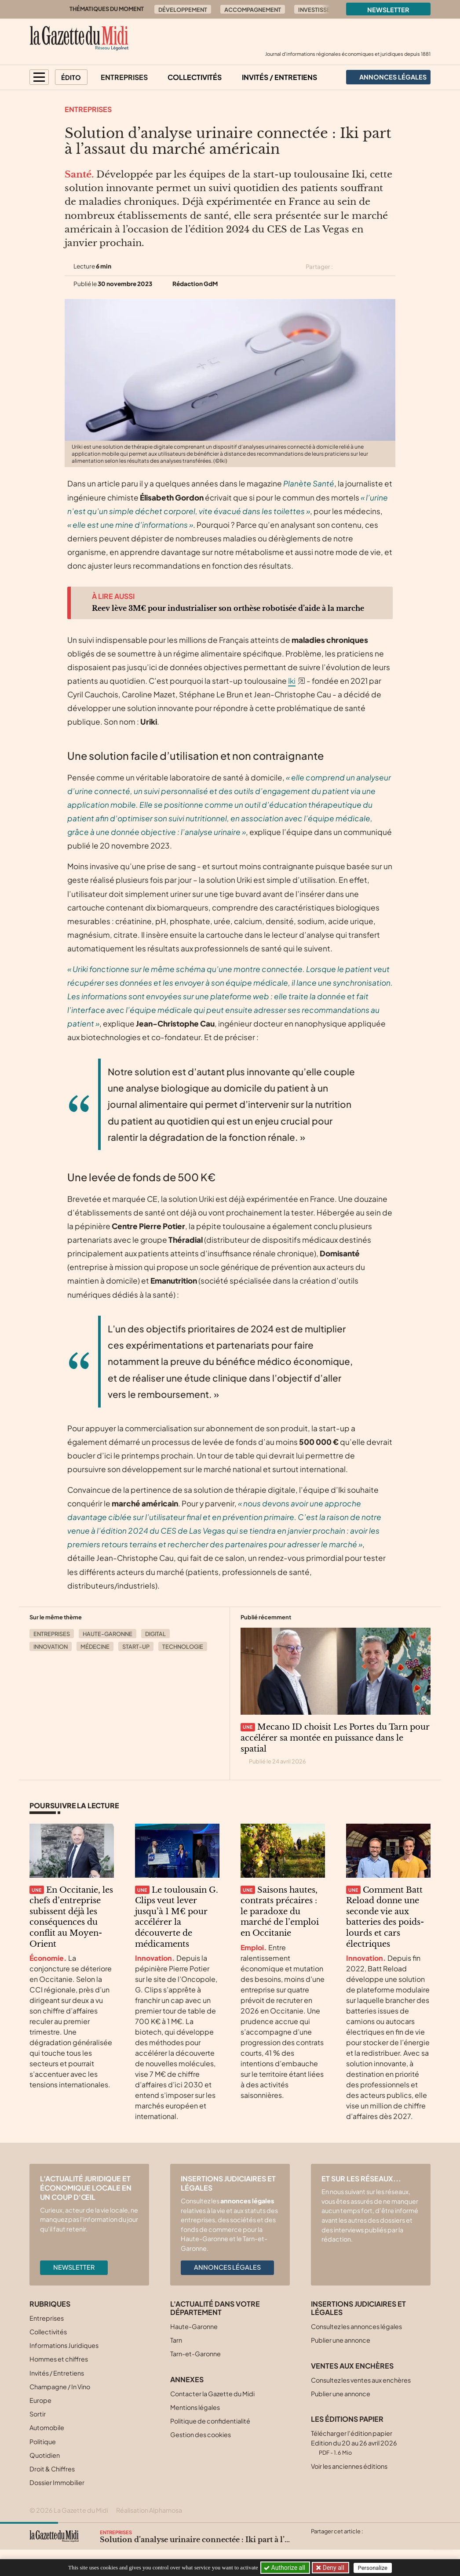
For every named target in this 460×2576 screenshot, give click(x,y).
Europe (40, 2400)
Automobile (46, 2427)
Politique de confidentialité (210, 2421)
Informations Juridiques (64, 2345)
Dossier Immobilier (56, 2482)
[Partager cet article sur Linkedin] (374, 267)
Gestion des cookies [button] (200, 2434)
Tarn (176, 2340)
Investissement (322, 9)
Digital (155, 1633)
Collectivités (195, 77)
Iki (292, 681)
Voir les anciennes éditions (349, 2466)
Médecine (95, 1646)
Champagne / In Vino (59, 2387)
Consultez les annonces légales (356, 2326)
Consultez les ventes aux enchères (361, 2380)
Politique (42, 2441)
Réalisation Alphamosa (149, 2510)
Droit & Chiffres (52, 2469)
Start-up (136, 1646)
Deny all (332, 2567)
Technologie (182, 1646)
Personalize (373, 2568)
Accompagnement (252, 9)
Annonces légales (227, 2267)
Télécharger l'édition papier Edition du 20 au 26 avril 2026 (354, 2442)
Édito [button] (71, 77)
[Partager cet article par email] (389, 267)
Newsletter (388, 10)
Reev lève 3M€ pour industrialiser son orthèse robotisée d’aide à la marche (228, 608)
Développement (182, 9)
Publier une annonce (340, 2340)
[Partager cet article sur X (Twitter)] (343, 267)
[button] (39, 77)
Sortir (37, 2414)
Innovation (50, 1646)
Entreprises (124, 77)
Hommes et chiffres (58, 2359)
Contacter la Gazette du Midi (212, 2394)
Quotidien (44, 2455)
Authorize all (285, 2567)
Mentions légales (195, 2407)
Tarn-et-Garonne (195, 2354)
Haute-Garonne (107, 1633)
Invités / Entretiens (279, 77)
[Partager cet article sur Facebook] (358, 267)
